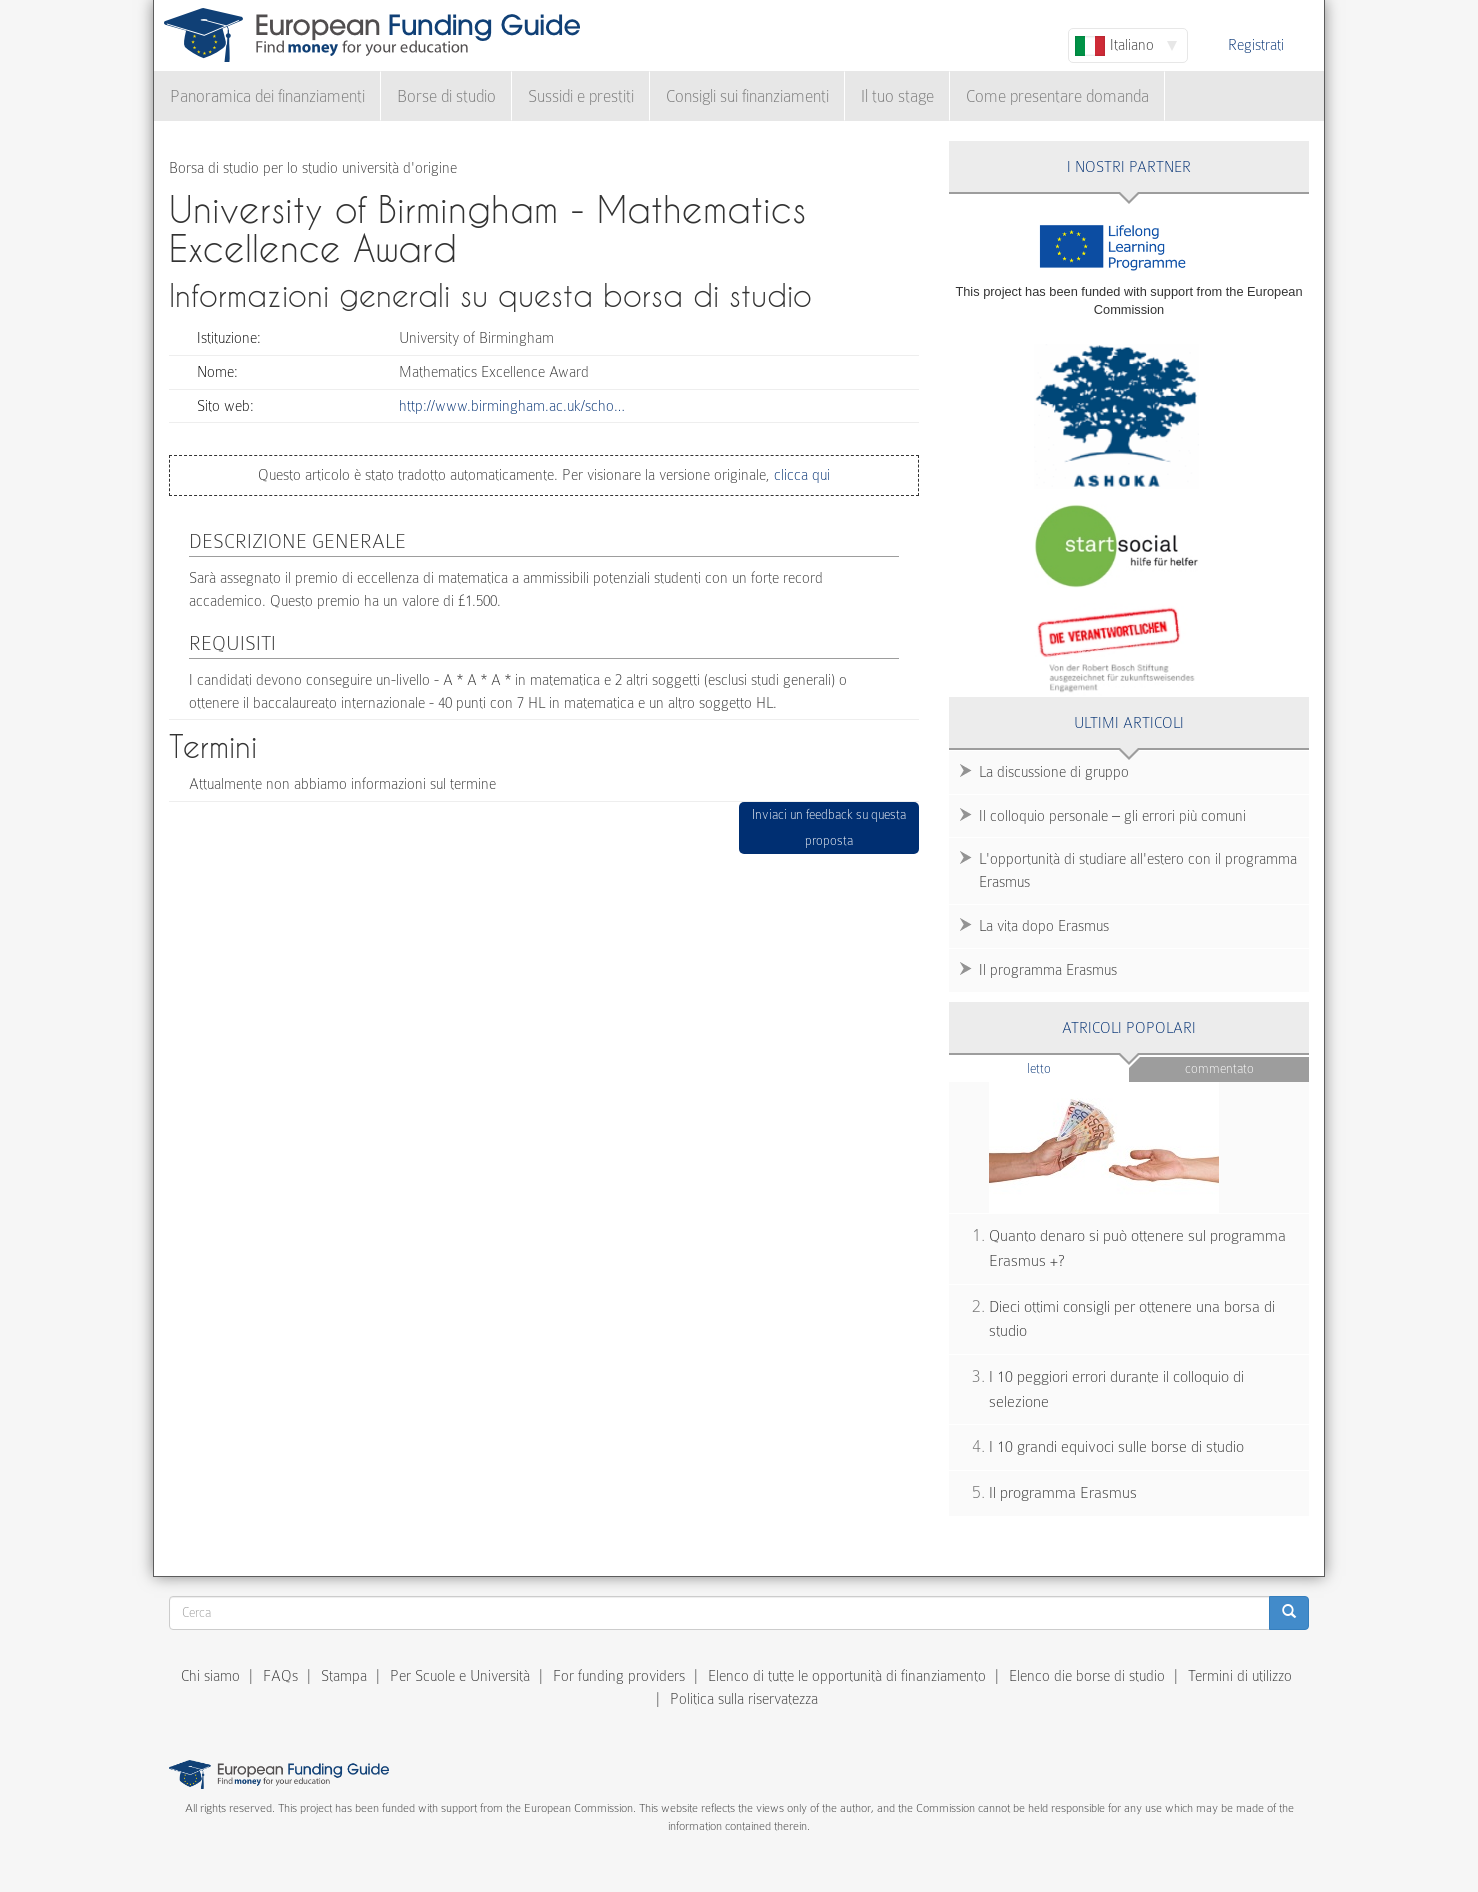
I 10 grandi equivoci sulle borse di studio (1116, 1447)
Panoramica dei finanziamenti (267, 96)
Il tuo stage (897, 96)
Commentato (1219, 1068)
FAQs (280, 1676)
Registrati (1256, 45)
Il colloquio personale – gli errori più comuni (1112, 816)
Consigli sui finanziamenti (747, 96)
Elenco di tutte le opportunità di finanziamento (847, 1676)
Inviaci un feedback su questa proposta (829, 827)
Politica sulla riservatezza (744, 1699)
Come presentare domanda (1057, 96)
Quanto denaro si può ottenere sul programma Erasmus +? (1137, 1248)
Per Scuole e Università (460, 1676)
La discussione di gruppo (1054, 772)
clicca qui (800, 475)
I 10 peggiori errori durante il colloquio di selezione (1116, 1389)
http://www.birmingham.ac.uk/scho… (512, 406)
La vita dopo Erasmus (1044, 926)
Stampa (344, 1676)
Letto (1078, 1067)
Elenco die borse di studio (1087, 1676)
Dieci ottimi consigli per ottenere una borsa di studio (1132, 1319)
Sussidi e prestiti (581, 96)
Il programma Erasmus (1048, 970)
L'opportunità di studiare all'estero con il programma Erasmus (1138, 870)
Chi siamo (210, 1676)
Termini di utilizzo (1240, 1676)
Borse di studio (446, 96)
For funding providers (619, 1676)
